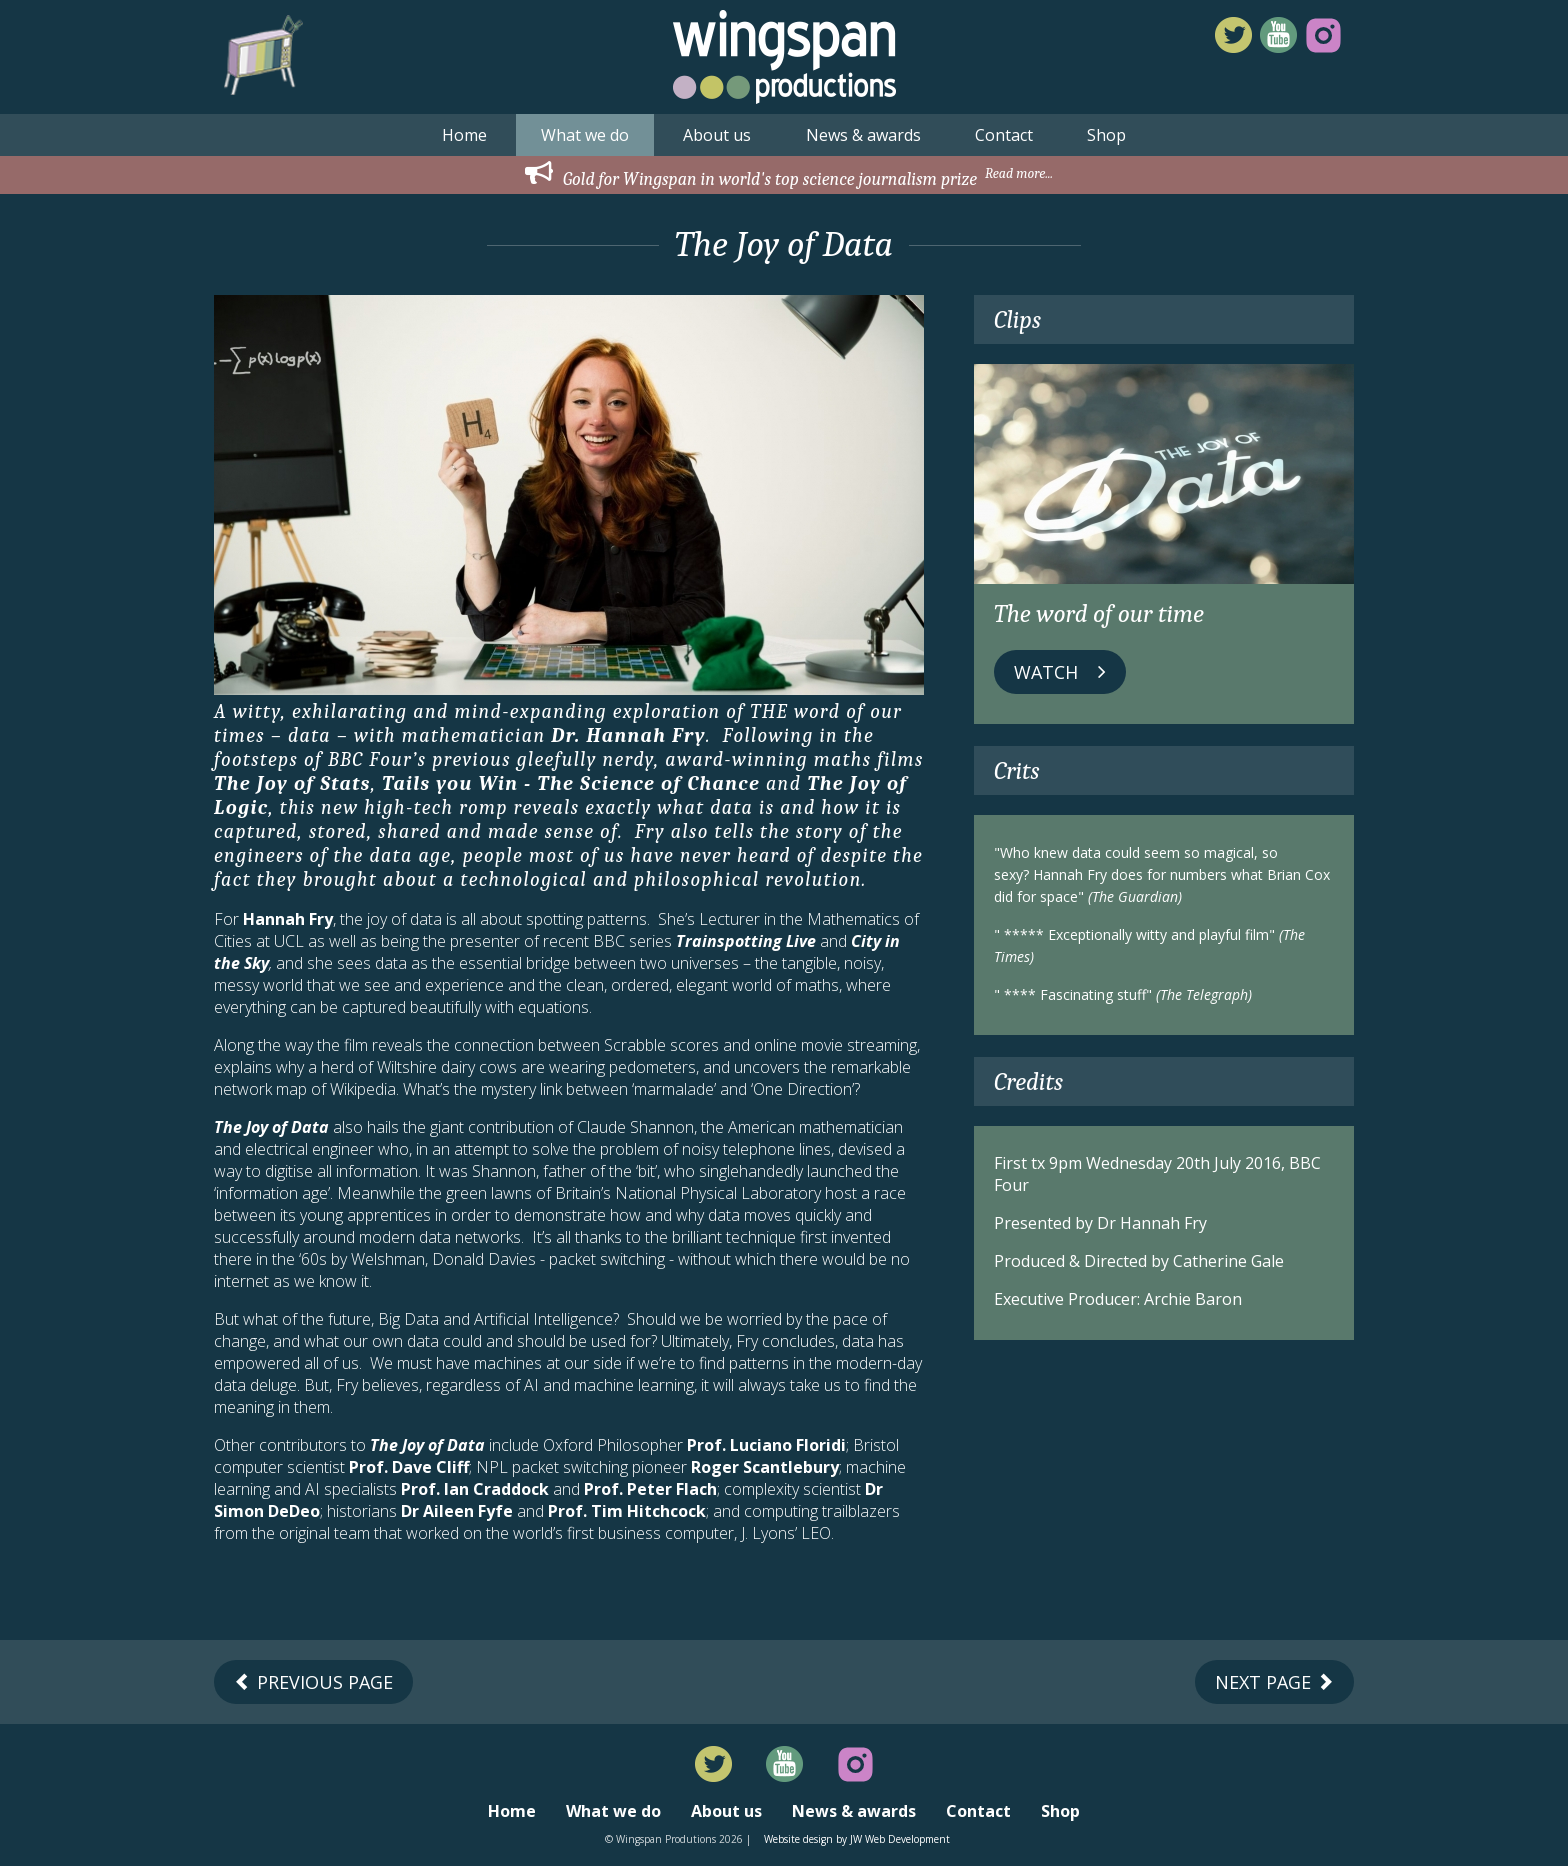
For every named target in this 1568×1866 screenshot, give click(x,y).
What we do (585, 135)
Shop (1106, 135)
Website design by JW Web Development (857, 1839)
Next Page (1274, 1682)
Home (464, 135)
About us (717, 135)
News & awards (863, 135)
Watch (1060, 672)
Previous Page (313, 1682)
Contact (1004, 135)
